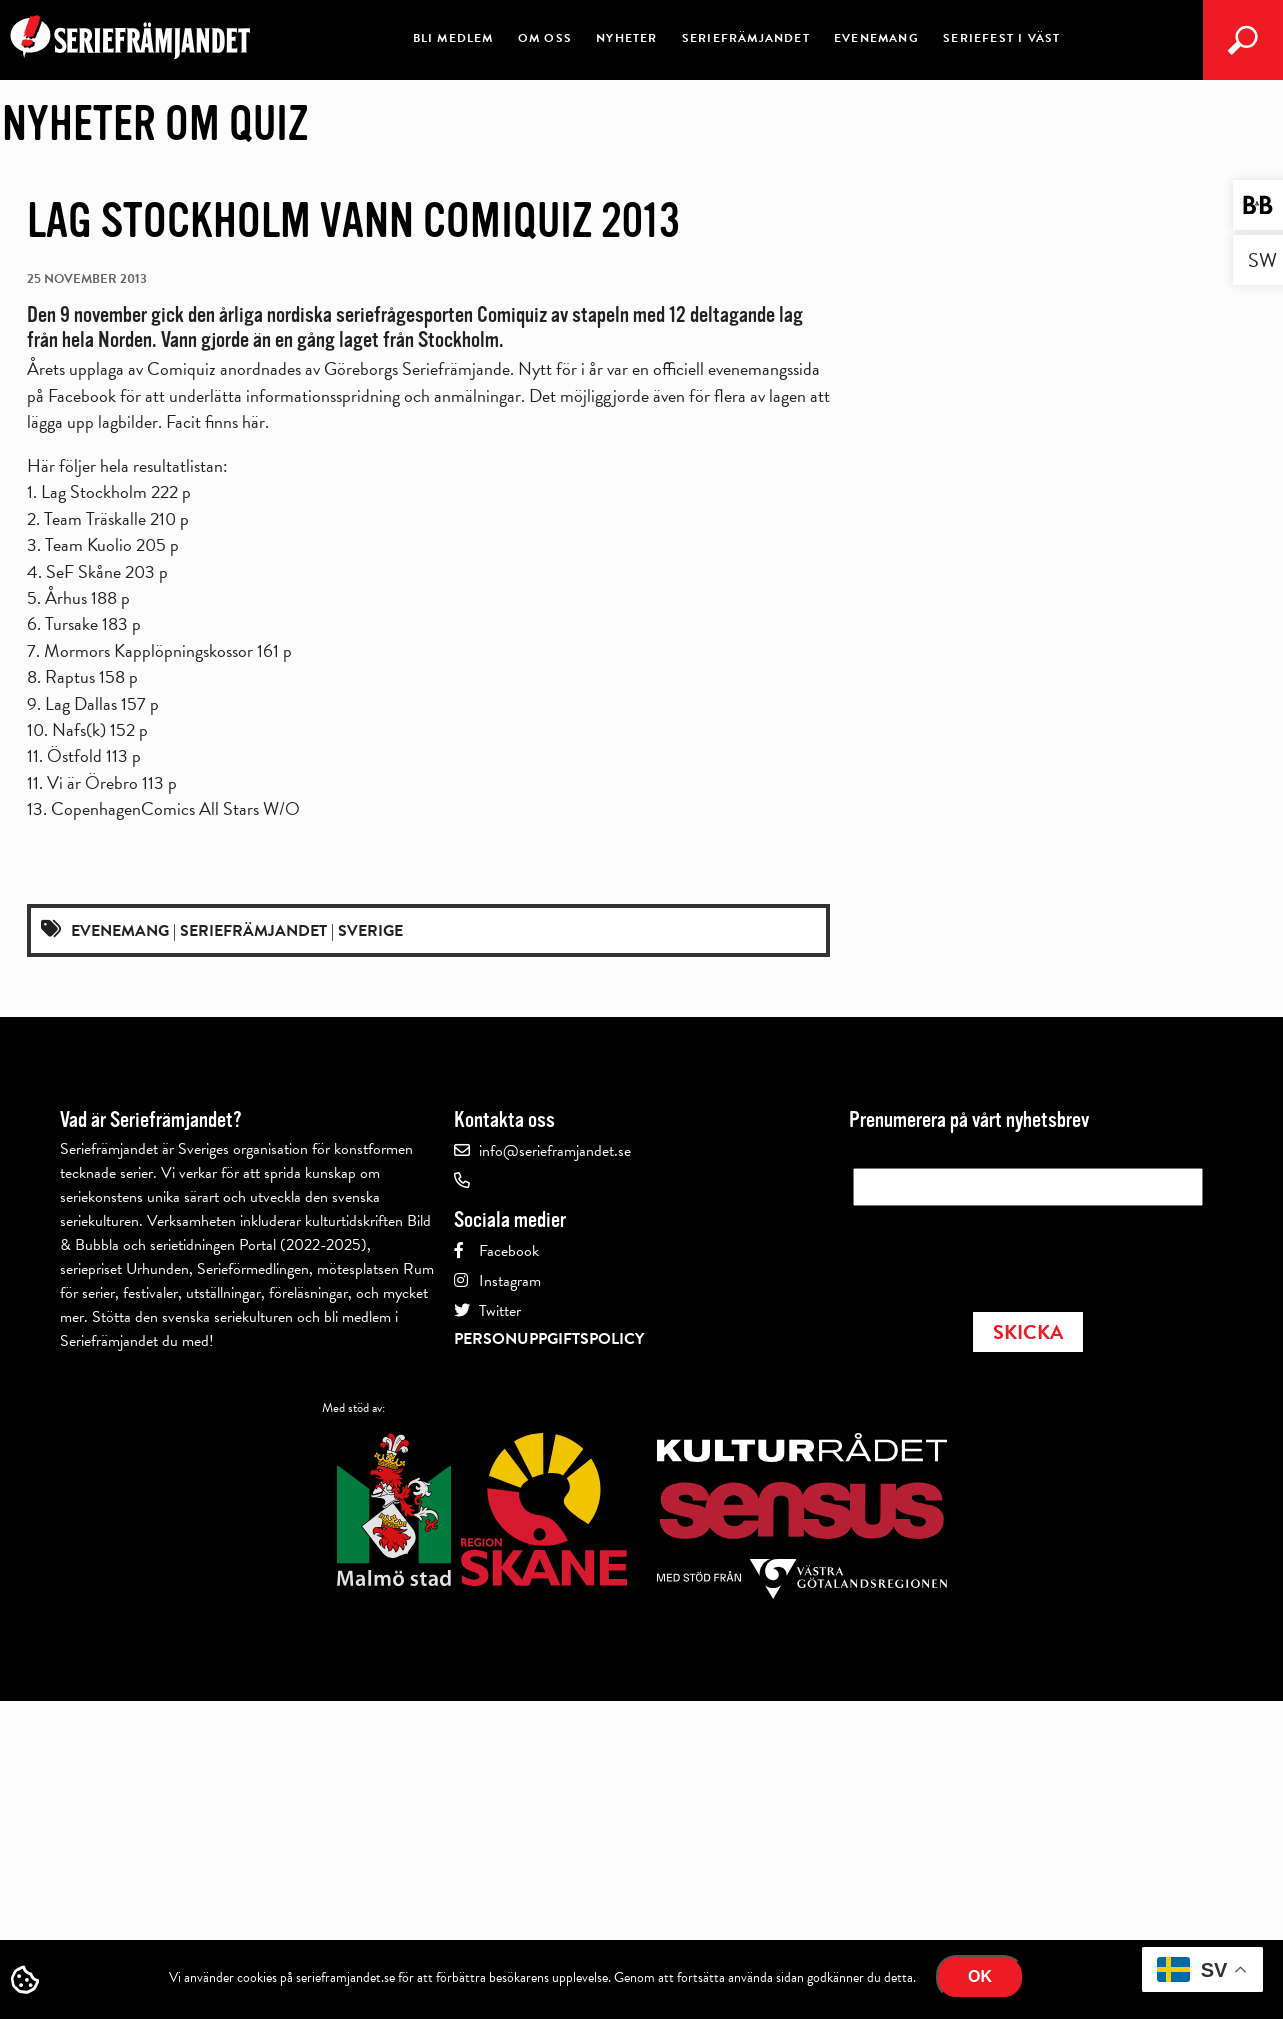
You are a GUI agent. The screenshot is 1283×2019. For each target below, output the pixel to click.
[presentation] (1005, 1253)
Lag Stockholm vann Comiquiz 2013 (353, 221)
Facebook (509, 1251)
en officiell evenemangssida (726, 368)
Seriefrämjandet (746, 38)
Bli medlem (453, 38)
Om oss (545, 38)
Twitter (500, 1311)
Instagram (510, 1281)
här (253, 421)
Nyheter (626, 38)
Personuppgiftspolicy (549, 1339)
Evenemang (876, 38)
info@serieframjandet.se (555, 1151)
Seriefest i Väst (1001, 38)
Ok (980, 1976)
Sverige (370, 931)
